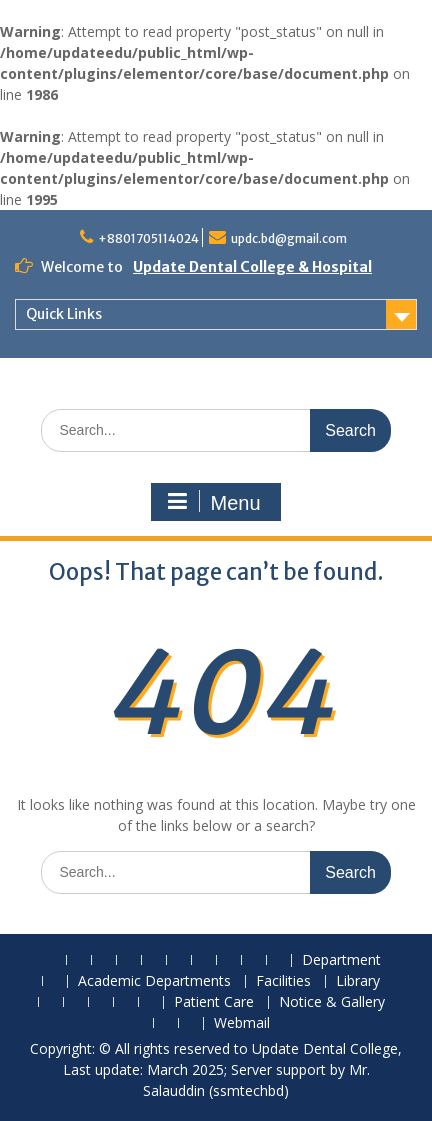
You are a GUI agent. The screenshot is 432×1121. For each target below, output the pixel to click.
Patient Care (214, 1002)
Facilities (283, 981)
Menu (213, 502)
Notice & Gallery (332, 1002)
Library (358, 981)
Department (341, 960)
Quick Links (64, 314)
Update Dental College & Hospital (252, 267)
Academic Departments (154, 981)
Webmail (242, 1023)
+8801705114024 (148, 238)
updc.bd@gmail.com (289, 238)
